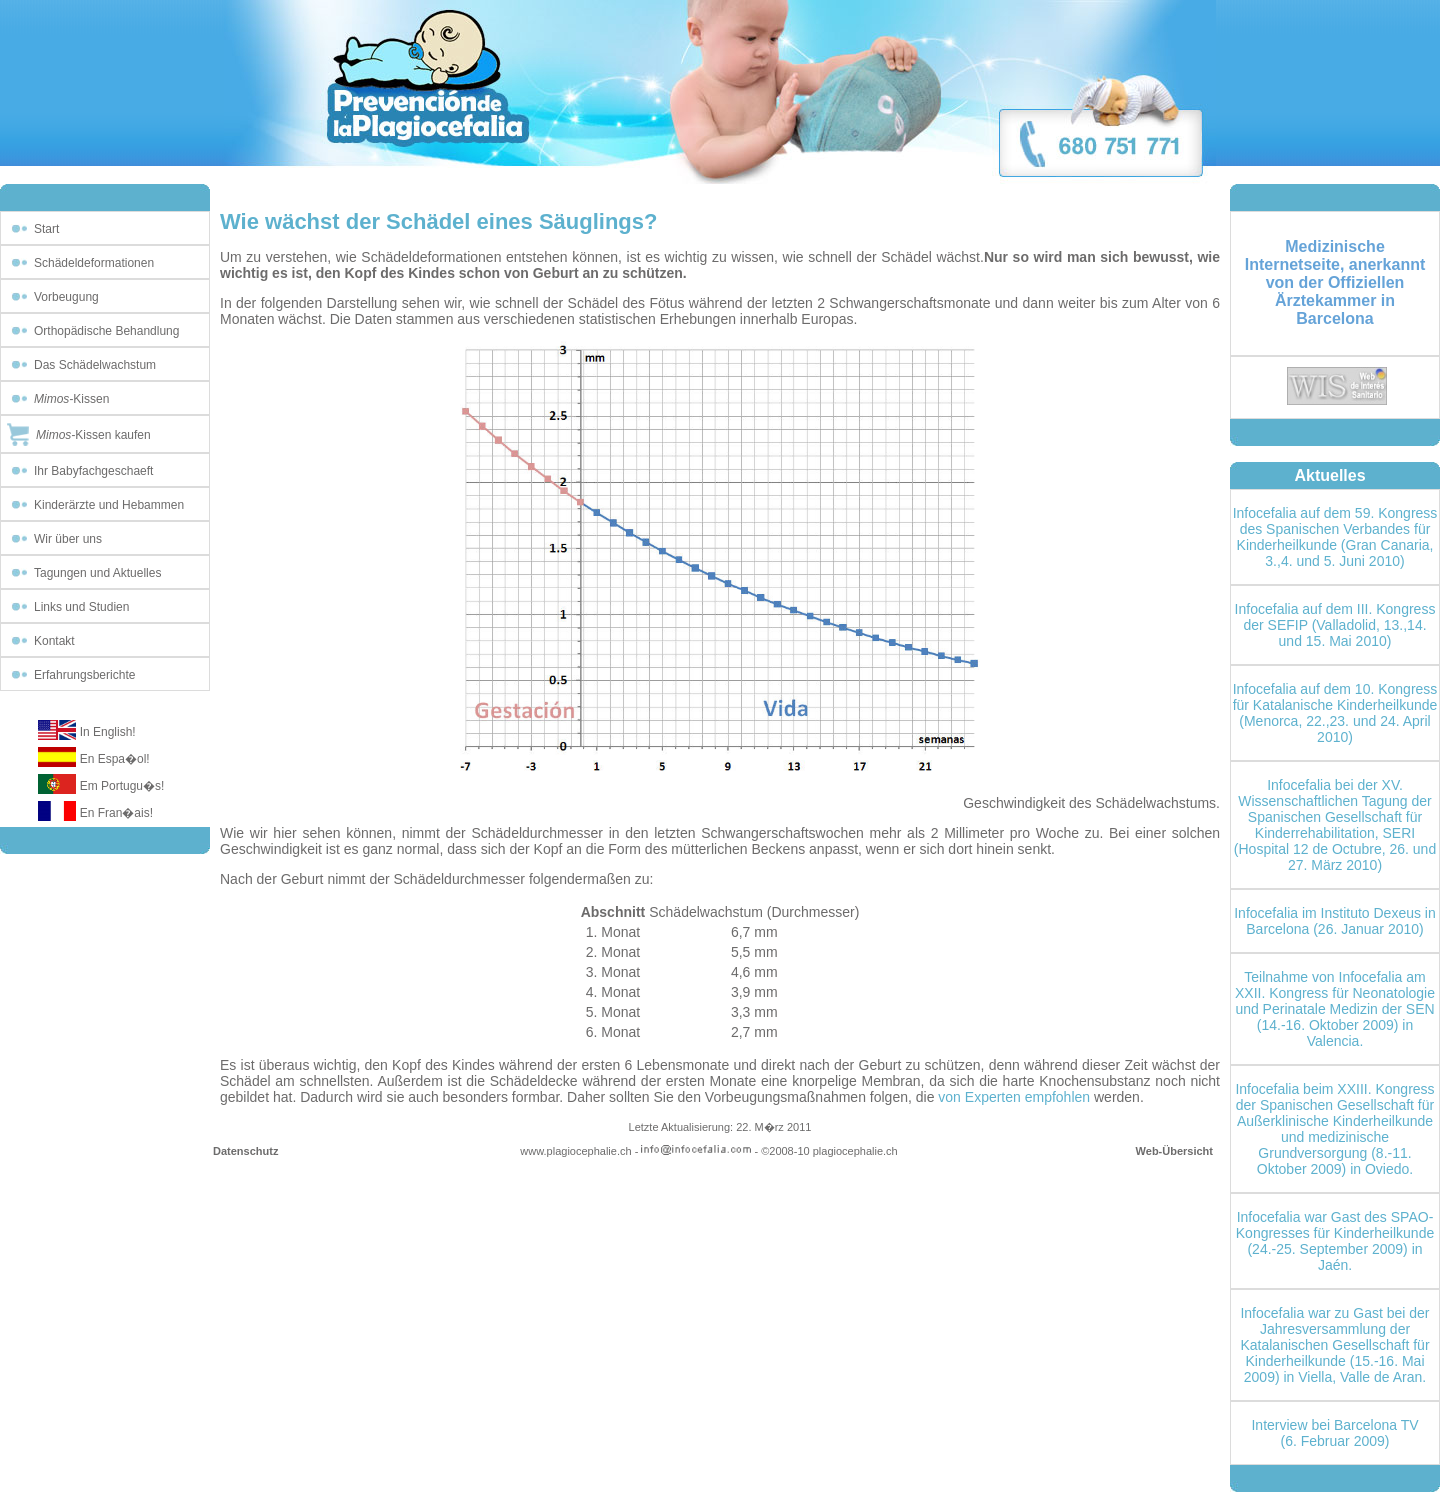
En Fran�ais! (116, 813)
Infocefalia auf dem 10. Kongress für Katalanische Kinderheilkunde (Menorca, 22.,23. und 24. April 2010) (1335, 713)
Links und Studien (81, 607)
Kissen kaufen (93, 435)
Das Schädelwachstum (95, 365)
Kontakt (54, 641)
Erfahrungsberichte (84, 675)
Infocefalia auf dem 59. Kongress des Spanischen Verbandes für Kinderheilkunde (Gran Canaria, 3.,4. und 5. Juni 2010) (1335, 537)
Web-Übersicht (1174, 1151)
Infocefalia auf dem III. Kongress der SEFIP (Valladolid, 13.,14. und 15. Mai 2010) (1335, 625)
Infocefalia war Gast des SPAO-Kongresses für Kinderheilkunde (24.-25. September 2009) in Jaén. (1335, 1241)
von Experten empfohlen (1014, 1097)
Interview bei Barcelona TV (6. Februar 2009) (1334, 1433)
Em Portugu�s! (122, 786)
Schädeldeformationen (94, 263)
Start (46, 229)
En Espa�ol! (115, 759)
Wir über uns (68, 539)
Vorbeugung (66, 297)
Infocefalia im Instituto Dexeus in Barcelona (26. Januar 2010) (1335, 921)
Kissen (71, 399)
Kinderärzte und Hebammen (109, 505)
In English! (108, 732)
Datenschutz (245, 1151)
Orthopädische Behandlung (106, 331)
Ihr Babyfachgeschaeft (93, 471)
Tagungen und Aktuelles (97, 573)
